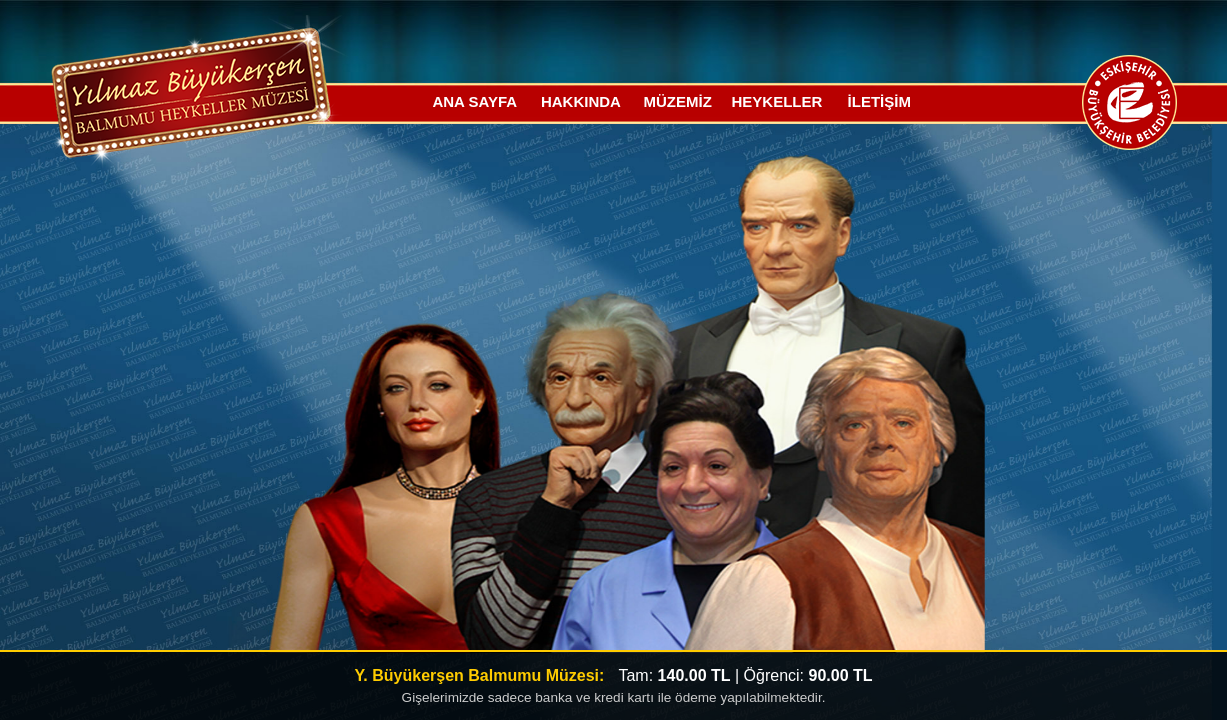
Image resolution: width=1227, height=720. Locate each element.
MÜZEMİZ (677, 101)
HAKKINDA (581, 101)
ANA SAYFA (474, 101)
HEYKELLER (777, 101)
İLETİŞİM (879, 101)
